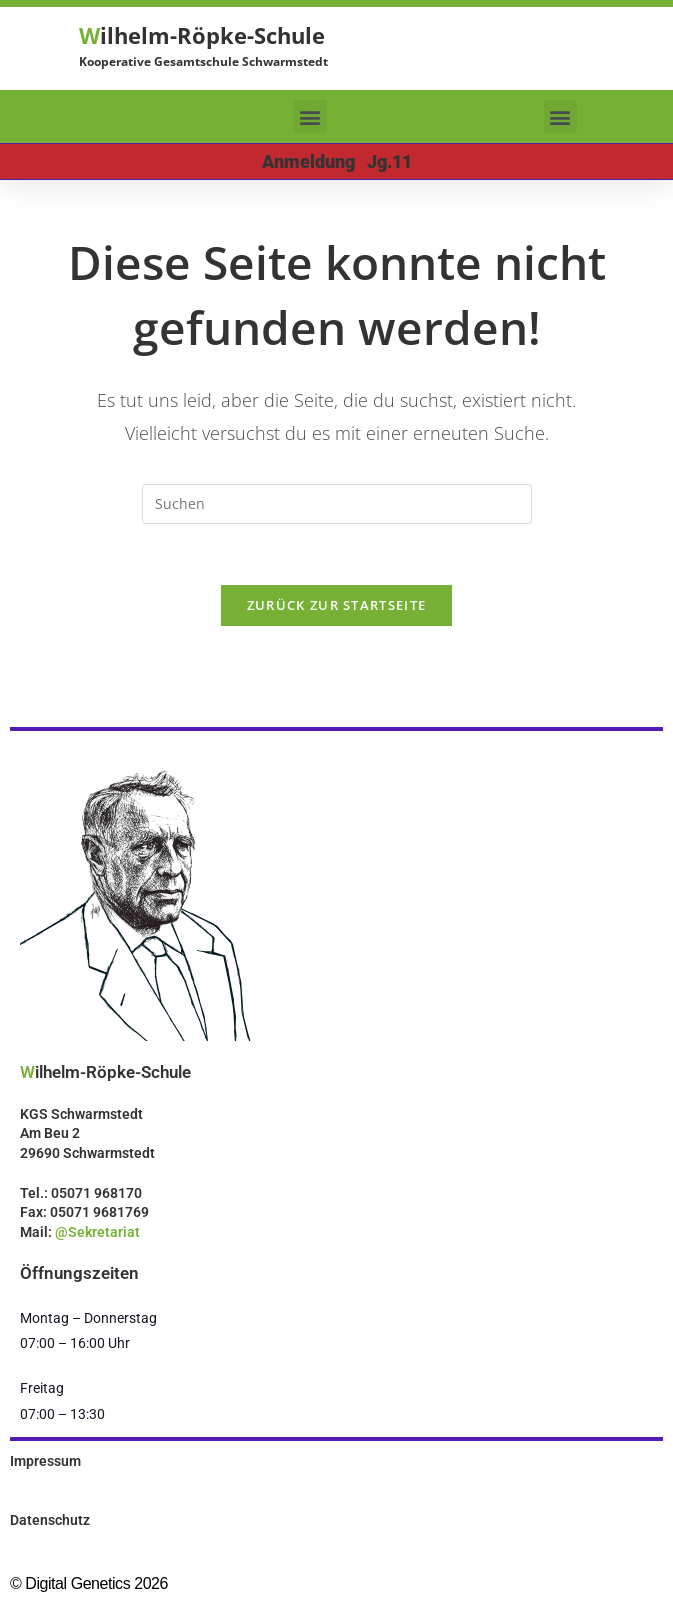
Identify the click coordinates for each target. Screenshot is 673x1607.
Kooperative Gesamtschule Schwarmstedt (203, 61)
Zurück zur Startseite (336, 605)
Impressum (45, 1461)
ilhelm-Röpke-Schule (202, 35)
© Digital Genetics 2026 (89, 1583)
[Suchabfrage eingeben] (337, 504)
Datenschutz (50, 1520)
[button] (310, 116)
